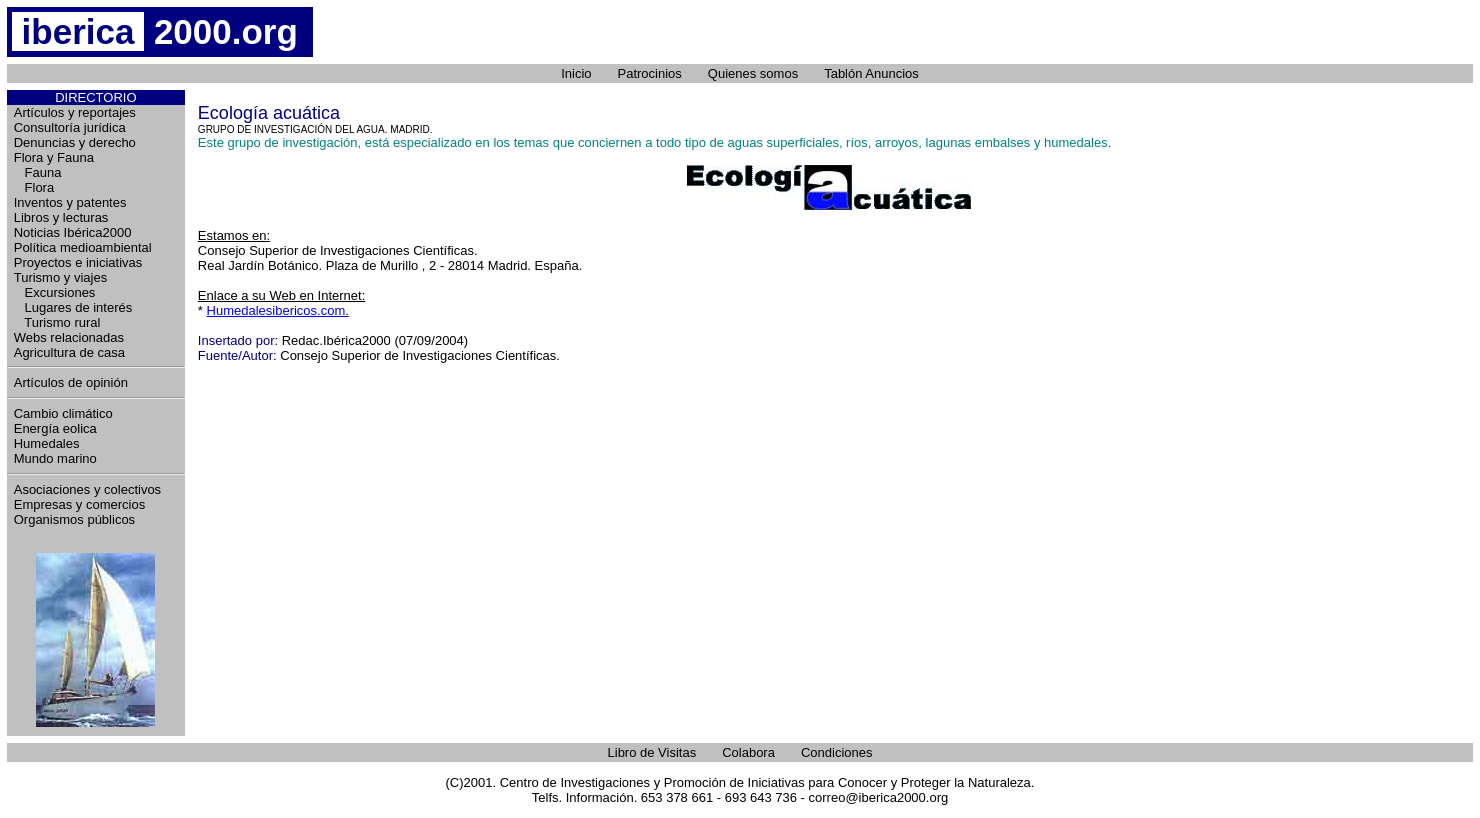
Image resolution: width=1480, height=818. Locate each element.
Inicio (576, 73)
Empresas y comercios (79, 504)
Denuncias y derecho (75, 142)
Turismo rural (57, 322)
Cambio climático (63, 413)
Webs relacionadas (69, 337)
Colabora (748, 752)
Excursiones (55, 292)
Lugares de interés (73, 307)
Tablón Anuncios (871, 73)
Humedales (47, 443)
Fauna (38, 172)
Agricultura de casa (69, 352)
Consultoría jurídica (70, 127)
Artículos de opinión (71, 382)
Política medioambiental (83, 247)
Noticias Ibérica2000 (73, 232)
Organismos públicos (74, 519)
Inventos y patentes (70, 202)
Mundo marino (55, 458)
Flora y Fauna (54, 157)
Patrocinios (650, 73)
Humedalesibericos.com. (278, 310)
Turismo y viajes (60, 277)
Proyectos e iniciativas (78, 262)
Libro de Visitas (652, 752)
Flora (34, 187)
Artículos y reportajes (75, 112)
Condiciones (837, 752)
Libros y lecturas (61, 217)
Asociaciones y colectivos (87, 489)
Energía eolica (55, 428)
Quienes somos (753, 73)
